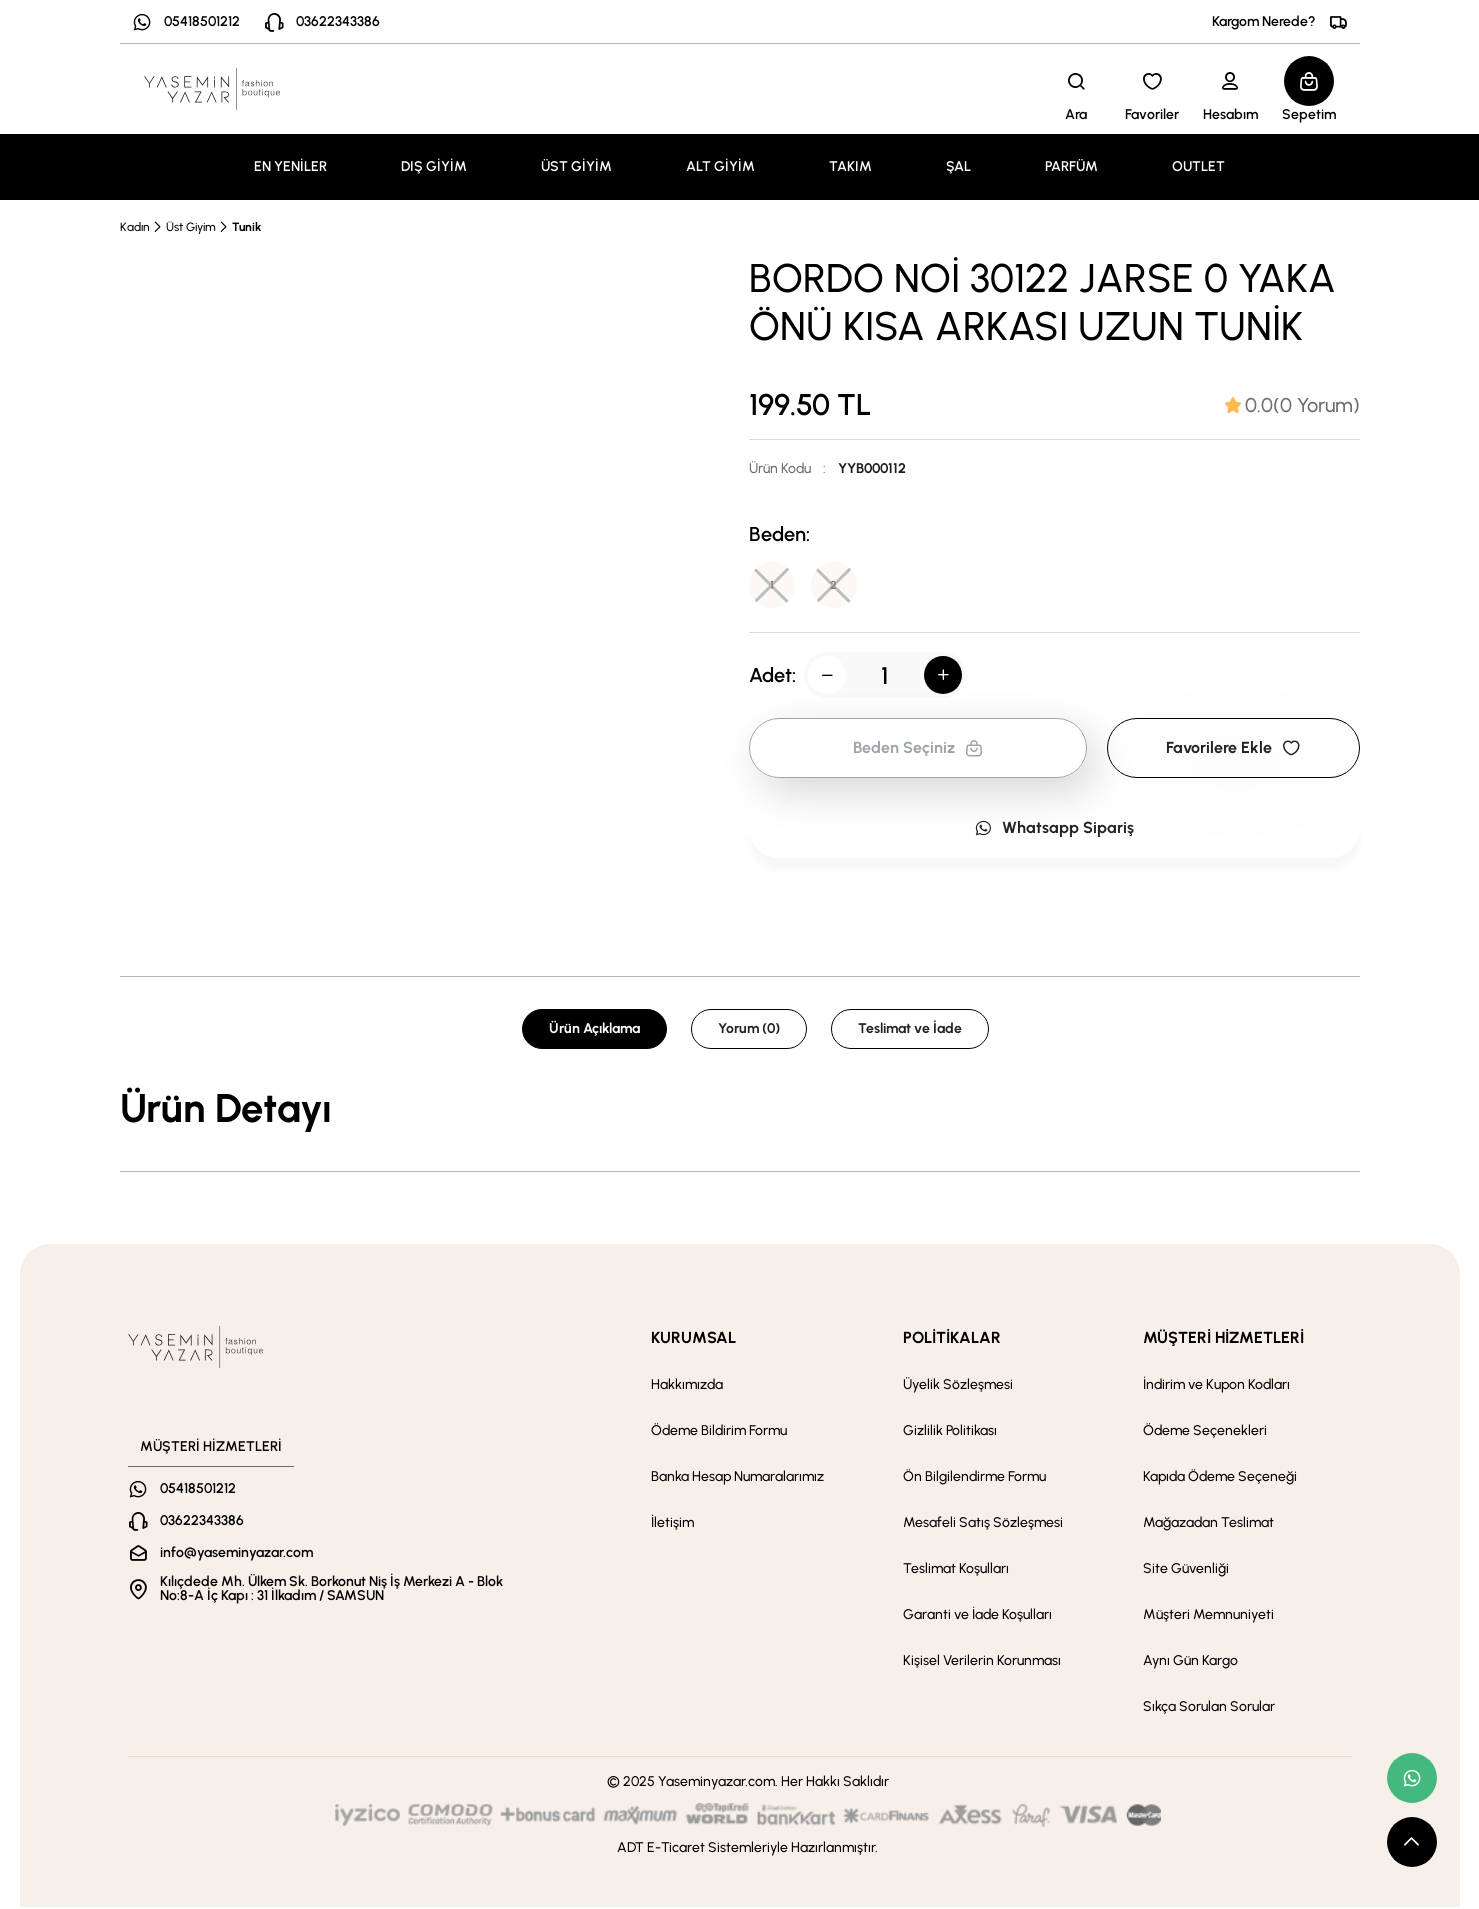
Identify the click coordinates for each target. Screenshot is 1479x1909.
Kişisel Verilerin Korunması (982, 1662)
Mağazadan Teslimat (1208, 1524)
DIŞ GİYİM (434, 166)
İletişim (672, 1524)
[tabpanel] (740, 1110)
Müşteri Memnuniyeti (1208, 1616)
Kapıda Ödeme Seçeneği (1220, 1478)
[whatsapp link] (1412, 1778)
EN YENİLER (290, 166)
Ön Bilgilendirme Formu (974, 1478)
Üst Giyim (191, 227)
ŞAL (958, 166)
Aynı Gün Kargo (1190, 1662)
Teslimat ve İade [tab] (910, 1030)
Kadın (135, 227)
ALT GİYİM (720, 166)
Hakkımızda (687, 1386)
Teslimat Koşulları (956, 1570)
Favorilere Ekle (1233, 749)
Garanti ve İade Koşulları (977, 1616)
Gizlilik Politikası (950, 1432)
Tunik (246, 227)
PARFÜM (1071, 166)
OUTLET (1198, 166)
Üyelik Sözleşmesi (958, 1386)
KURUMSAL (693, 1339)
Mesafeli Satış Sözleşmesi (983, 1524)
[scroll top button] (1412, 1842)
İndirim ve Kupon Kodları (1216, 1386)
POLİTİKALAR (952, 1339)
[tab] (1292, 405)
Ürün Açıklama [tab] (594, 1030)
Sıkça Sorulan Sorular (1209, 1708)
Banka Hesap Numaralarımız (737, 1478)
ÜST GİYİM (576, 166)
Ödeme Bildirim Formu (719, 1432)
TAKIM (850, 166)
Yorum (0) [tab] (749, 1030)
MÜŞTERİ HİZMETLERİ (1223, 1339)
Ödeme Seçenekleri (1205, 1432)
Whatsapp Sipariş (1054, 829)
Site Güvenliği (1186, 1570)
